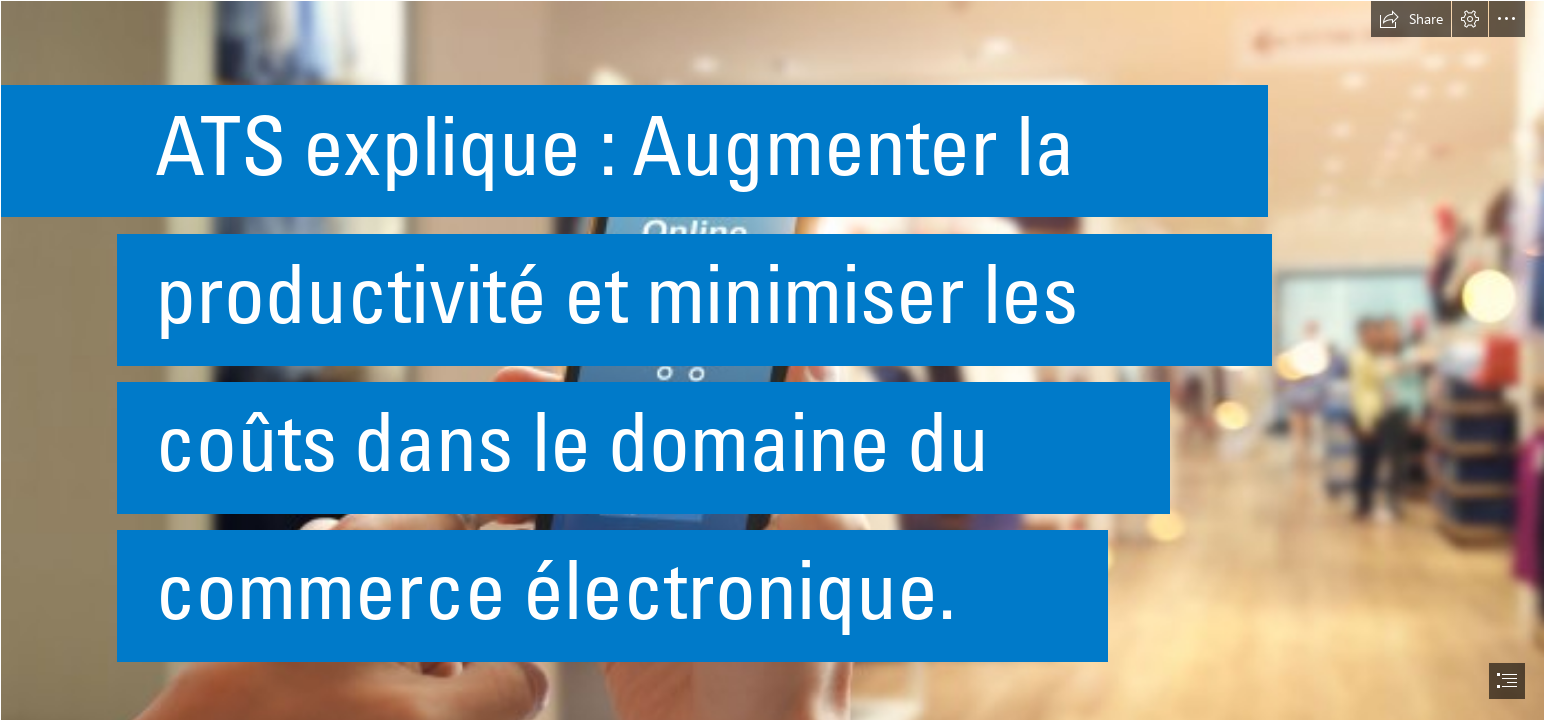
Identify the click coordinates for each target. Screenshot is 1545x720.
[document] (772, 360)
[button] (1411, 19)
